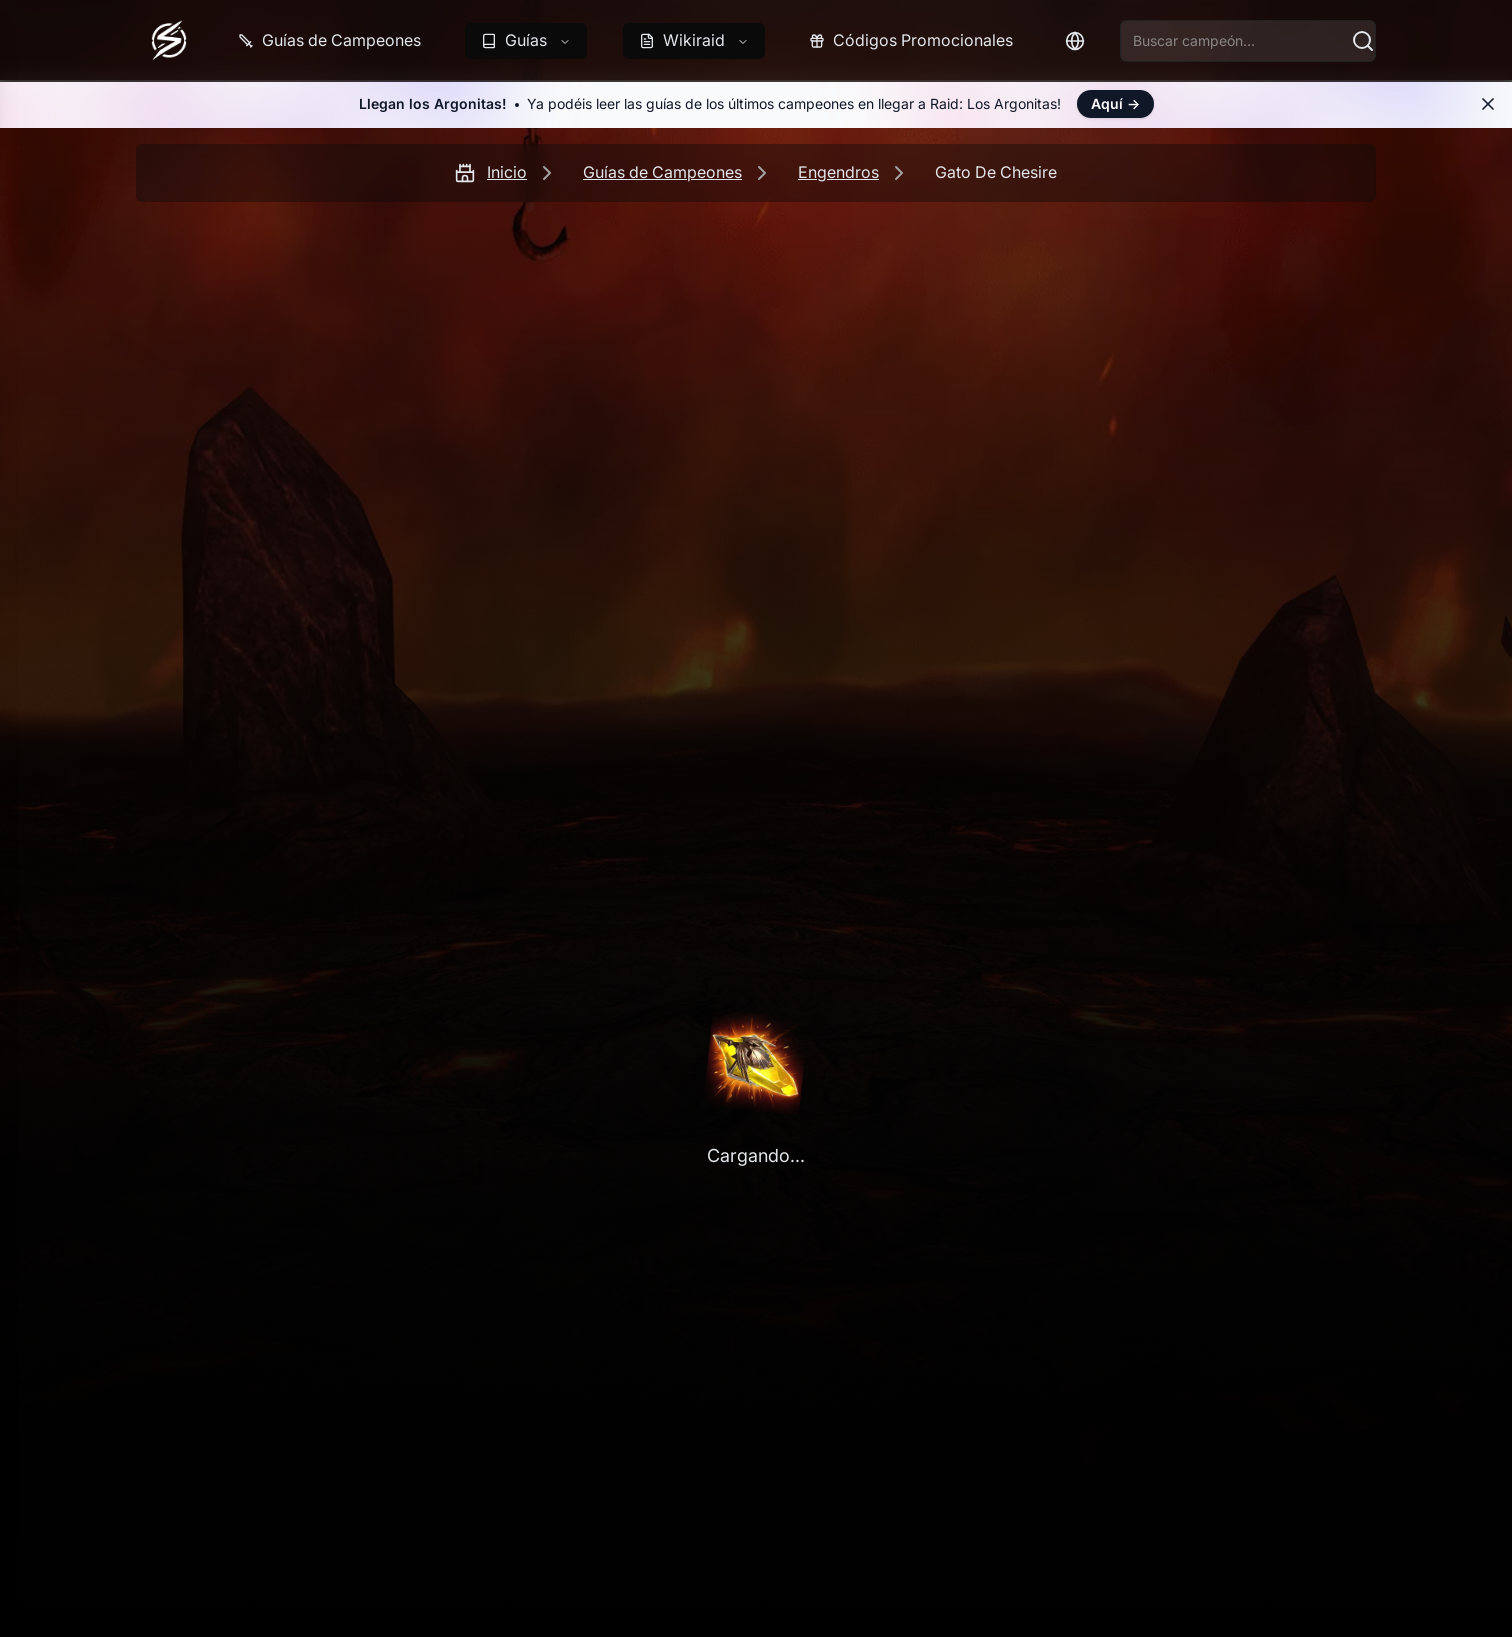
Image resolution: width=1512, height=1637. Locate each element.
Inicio (507, 172)
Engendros (838, 172)
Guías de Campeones (662, 172)
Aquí (1115, 103)
